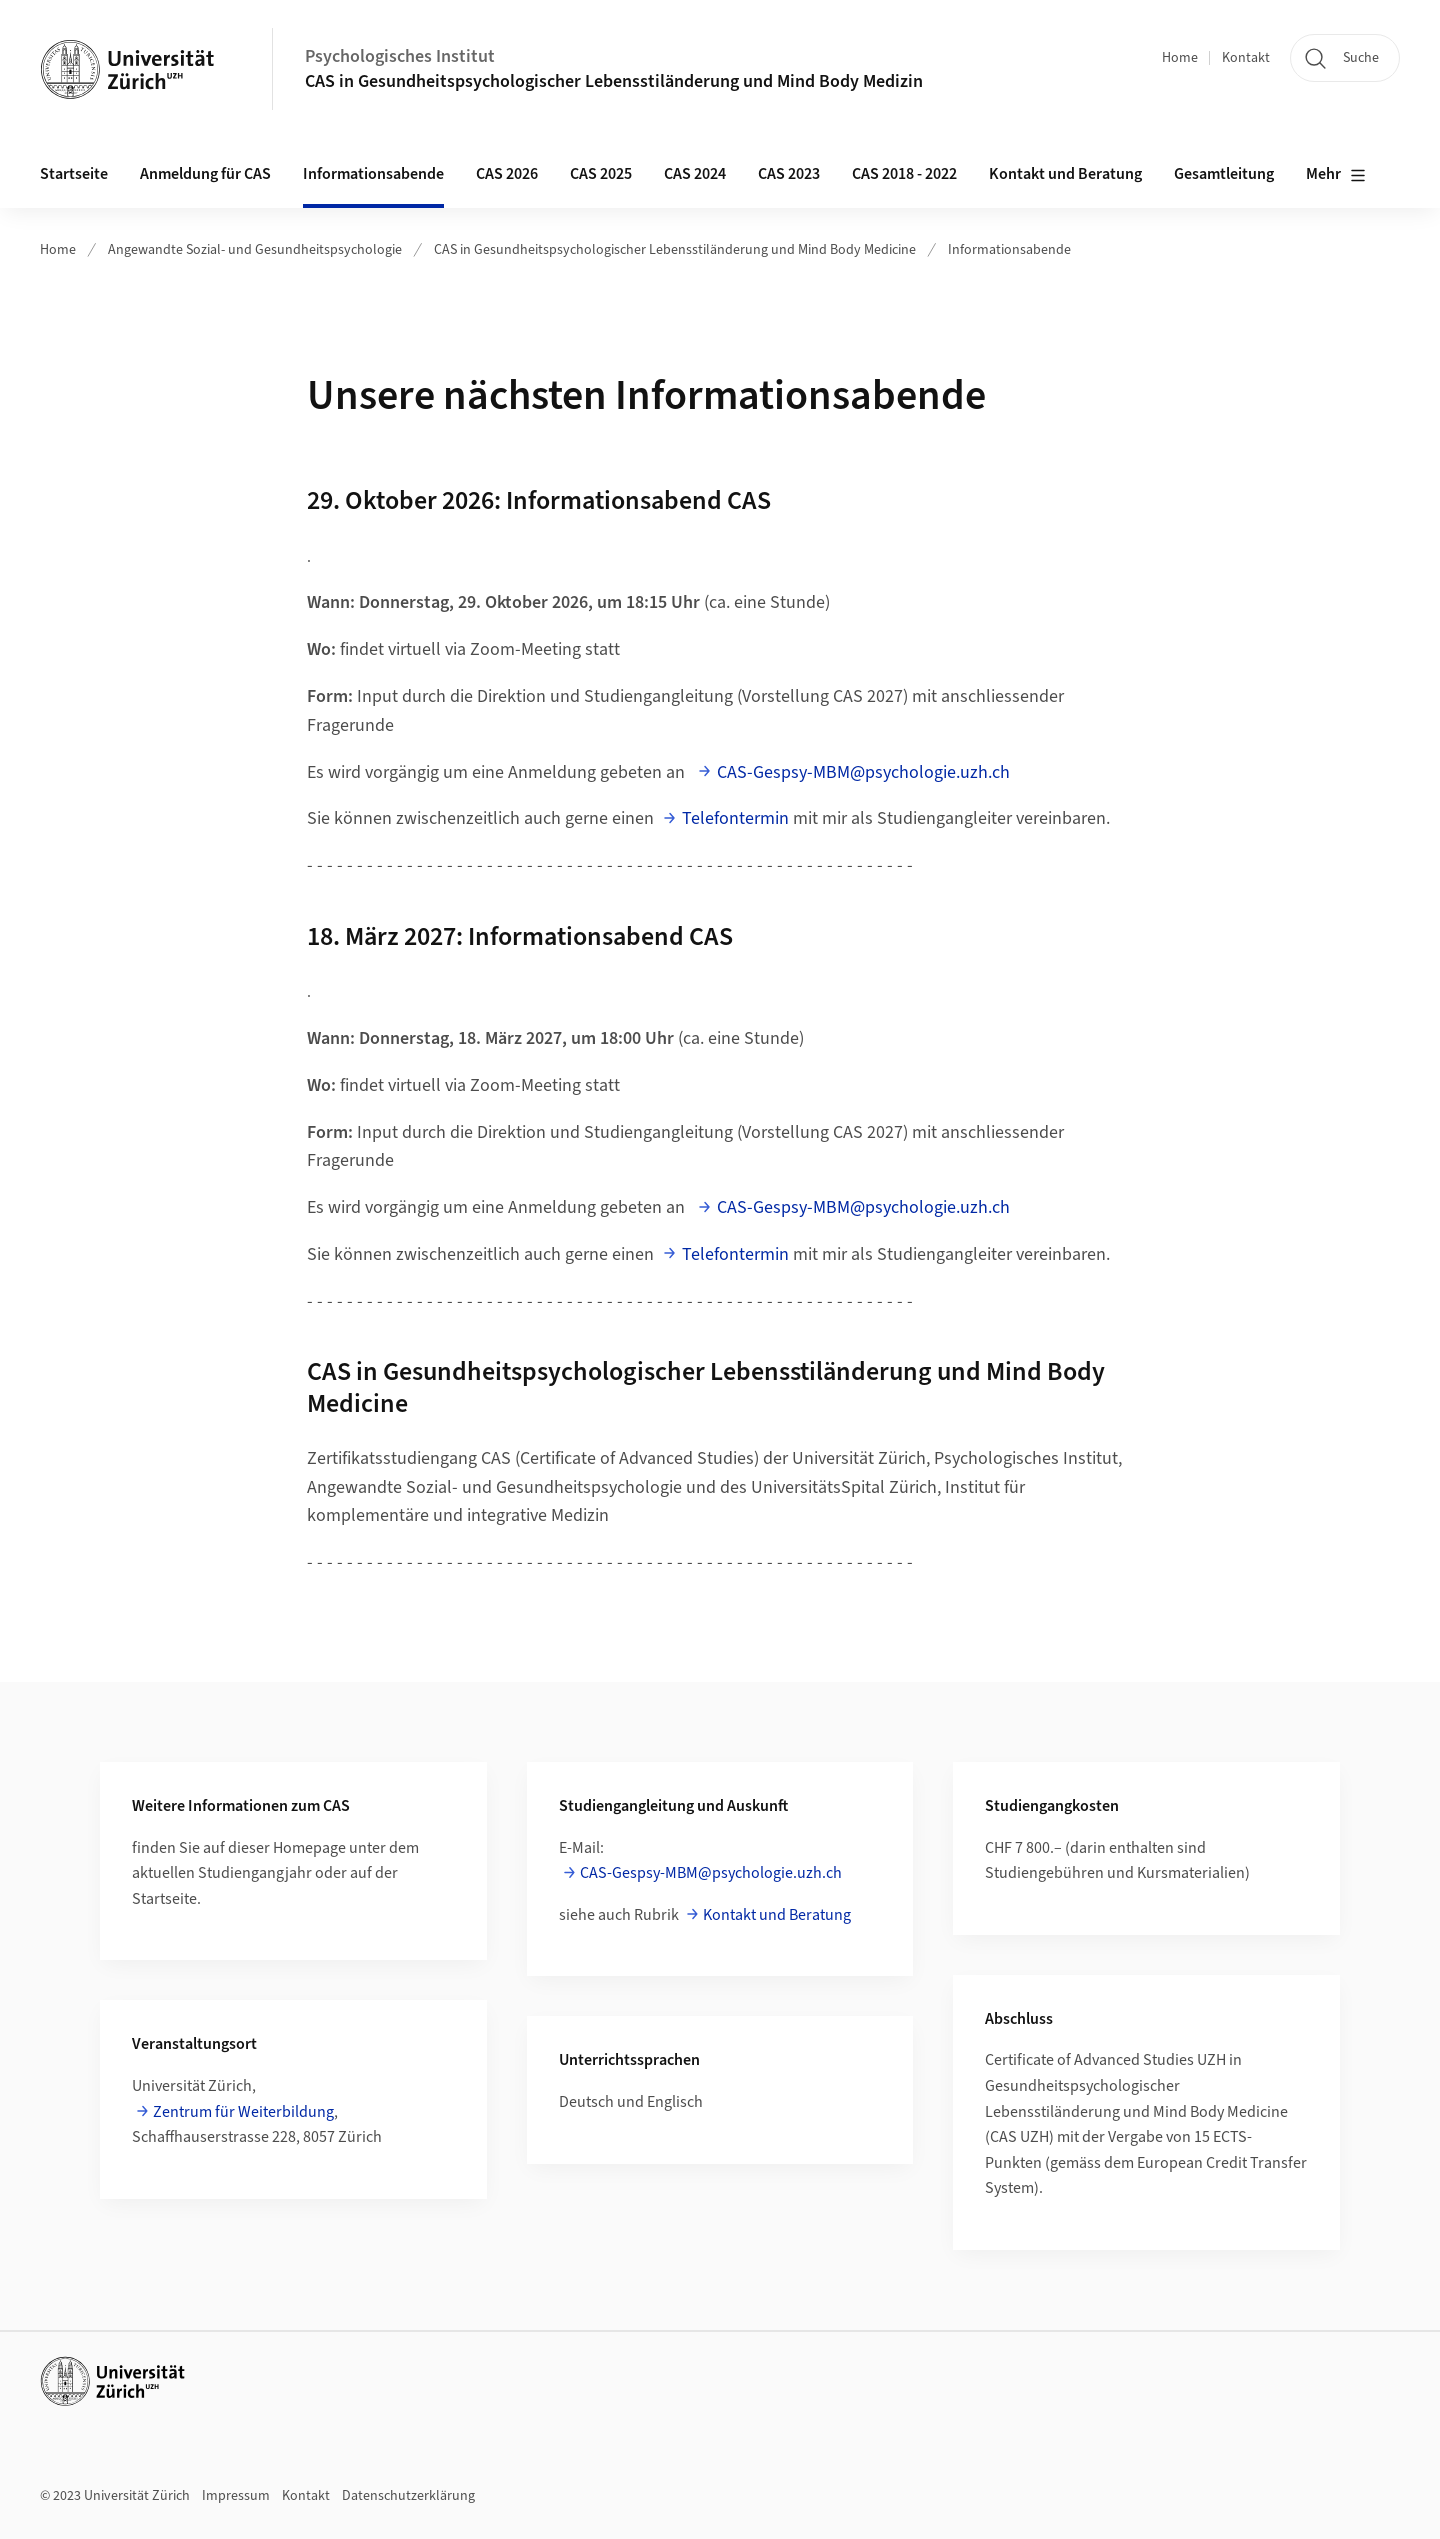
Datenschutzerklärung (408, 2496)
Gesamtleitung (1224, 174)
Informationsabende (373, 174)
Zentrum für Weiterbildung (243, 2112)
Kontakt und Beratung (1065, 174)
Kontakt (1246, 58)
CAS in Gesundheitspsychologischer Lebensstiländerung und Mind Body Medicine (675, 250)
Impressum (236, 2496)
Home (1180, 58)
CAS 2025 (601, 174)
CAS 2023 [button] (789, 174)
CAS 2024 (695, 174)
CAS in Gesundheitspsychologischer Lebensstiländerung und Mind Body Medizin (614, 81)
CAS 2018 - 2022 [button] (904, 174)
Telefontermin (735, 818)
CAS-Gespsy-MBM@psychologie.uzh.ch (863, 772)
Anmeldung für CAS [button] (205, 174)
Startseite (74, 174)
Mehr (1336, 175)
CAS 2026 (507, 174)
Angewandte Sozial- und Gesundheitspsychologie (255, 250)
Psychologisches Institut (400, 56)
